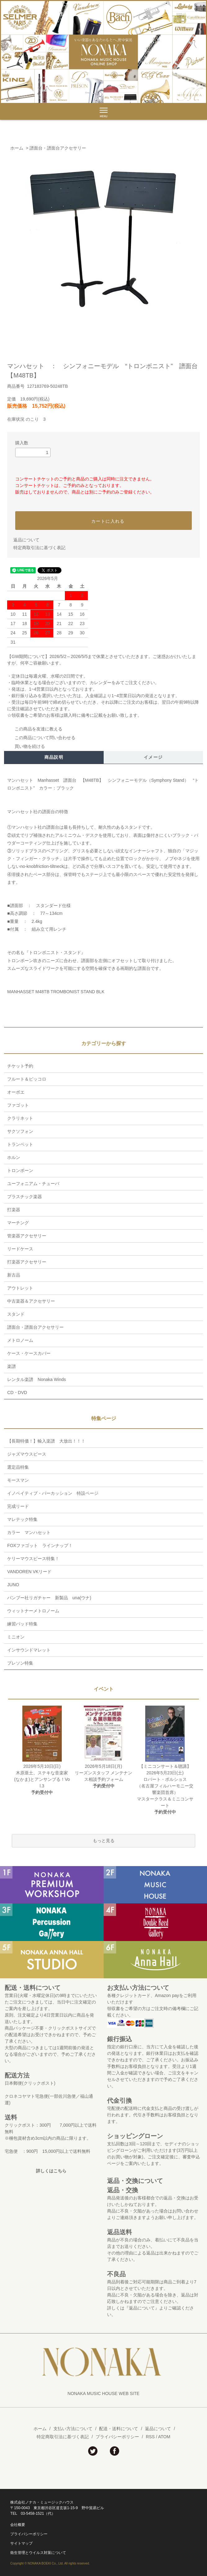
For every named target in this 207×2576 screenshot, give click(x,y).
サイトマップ (21, 2543)
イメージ (153, 757)
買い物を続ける (26, 746)
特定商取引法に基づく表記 (39, 547)
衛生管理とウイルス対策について (38, 2553)
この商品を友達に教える (34, 728)
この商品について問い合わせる (41, 737)
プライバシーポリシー (117, 2436)
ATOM (164, 2436)
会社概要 (17, 2525)
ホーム (16, 148)
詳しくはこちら (51, 2170)
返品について (26, 539)
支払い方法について (72, 2428)
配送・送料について (118, 2428)
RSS (150, 2436)
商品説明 (54, 757)
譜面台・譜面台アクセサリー (57, 148)
